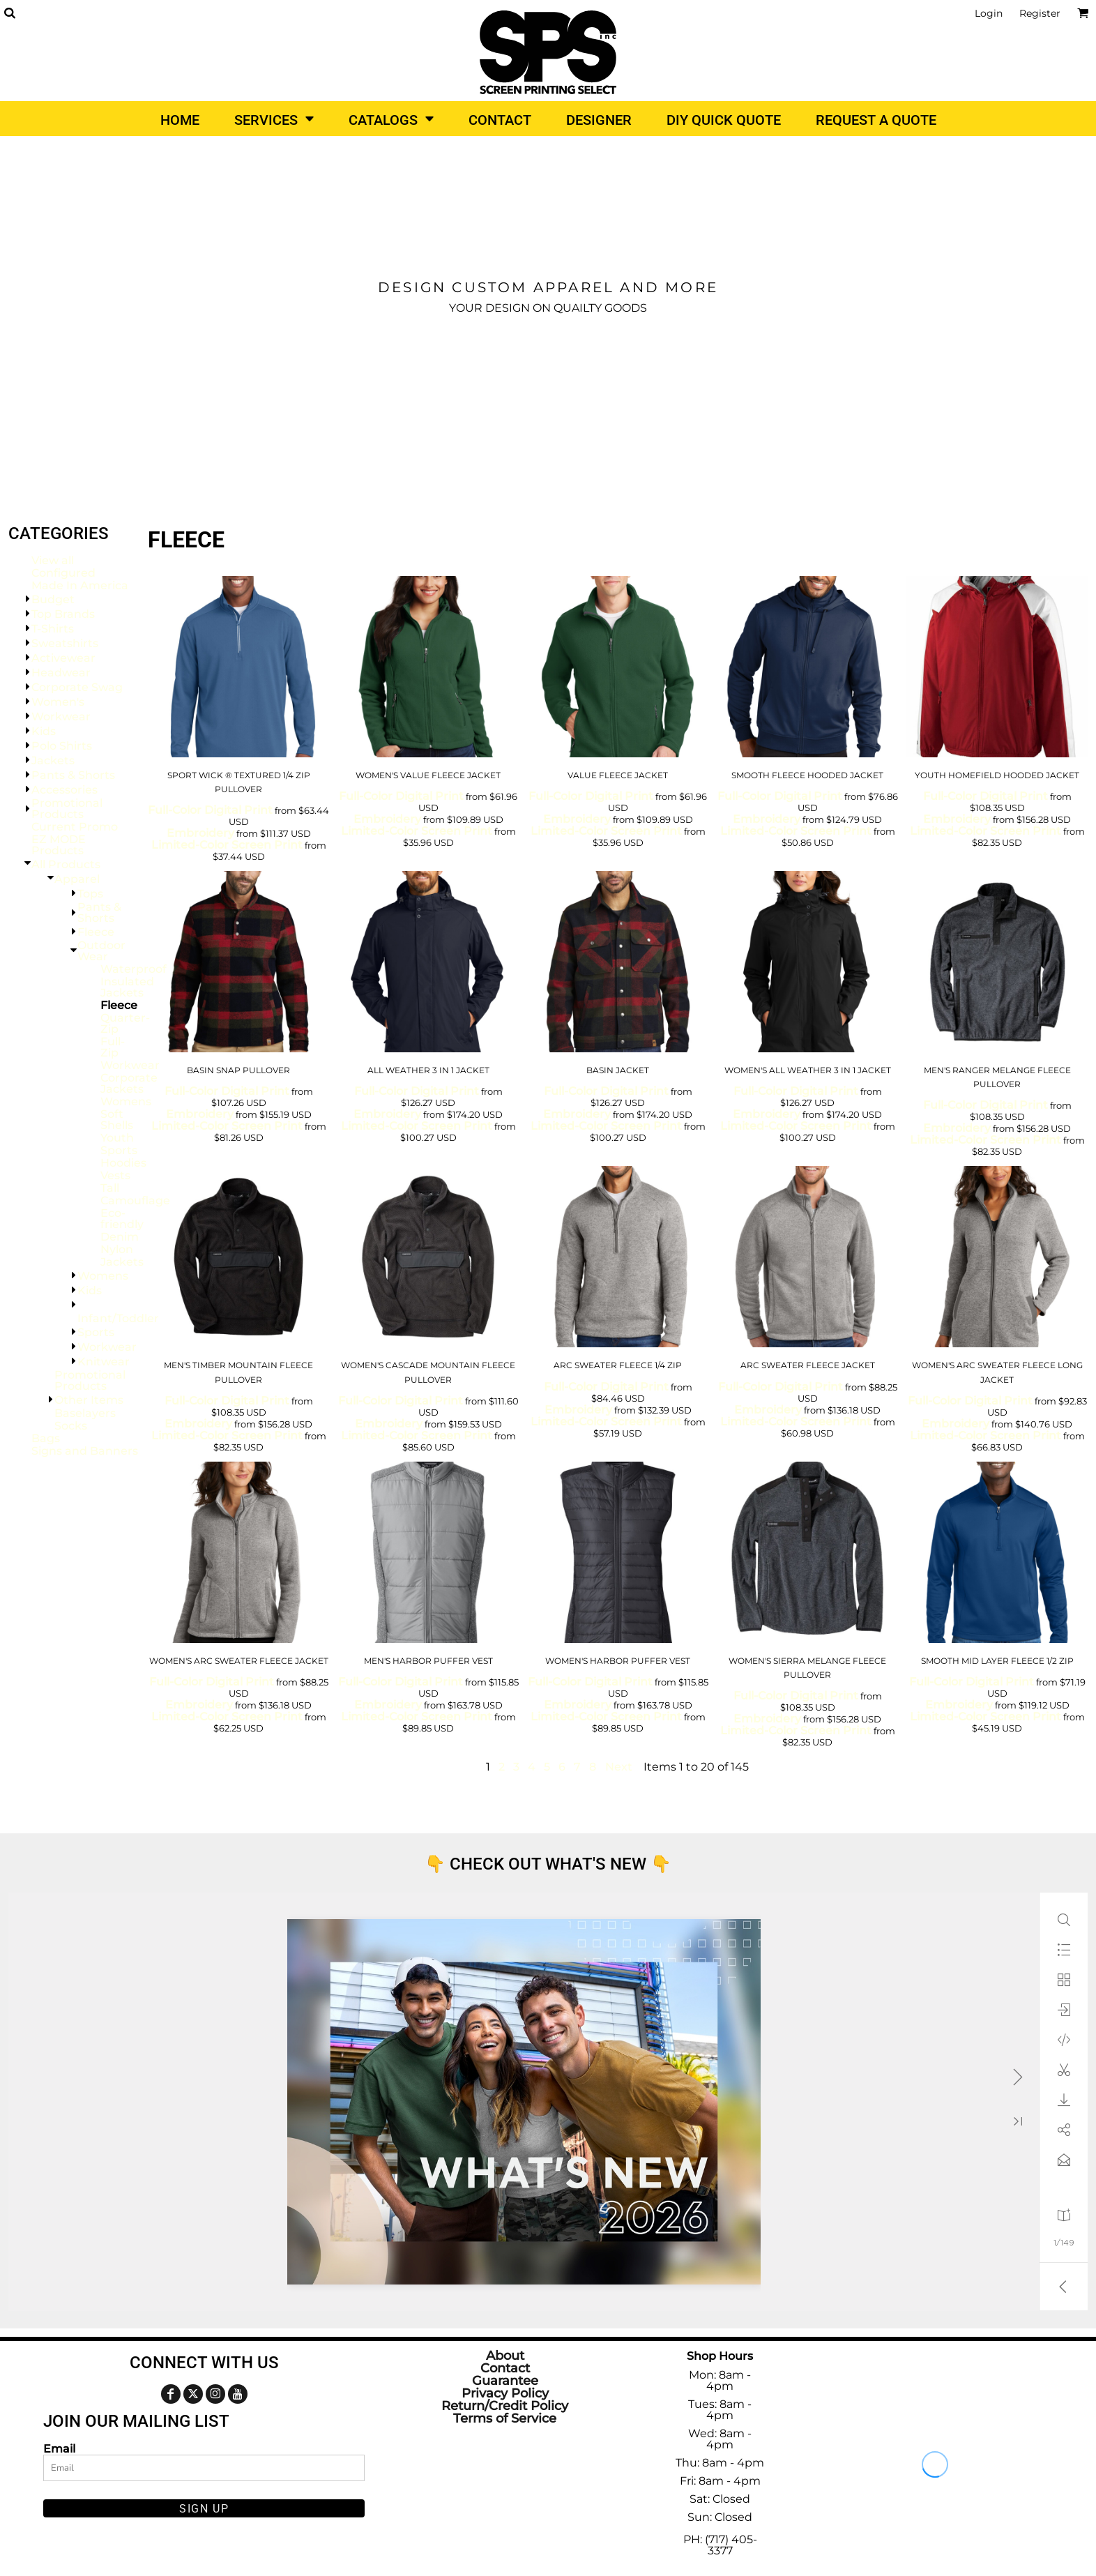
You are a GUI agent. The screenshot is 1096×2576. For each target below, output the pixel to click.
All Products (65, 864)
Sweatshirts (64, 643)
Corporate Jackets (129, 1083)
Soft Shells (116, 1119)
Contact (505, 2368)
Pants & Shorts (73, 775)
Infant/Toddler (118, 1318)
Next (618, 1766)
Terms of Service (504, 2418)
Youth (117, 1137)
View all (52, 560)
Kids (43, 731)
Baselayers (85, 1413)
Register (1039, 13)
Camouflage (135, 1200)
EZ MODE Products (58, 845)
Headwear (61, 672)
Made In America (79, 585)
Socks (70, 1425)
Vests (115, 1175)
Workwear (61, 716)
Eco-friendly (122, 1218)
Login (989, 13)
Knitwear (103, 1361)
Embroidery (200, 833)
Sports (118, 1150)
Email (59, 2448)
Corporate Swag (77, 687)
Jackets (53, 760)
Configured (63, 572)
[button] (9, 13)
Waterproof (133, 969)
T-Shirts (52, 628)
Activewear (63, 658)
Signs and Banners (84, 1450)
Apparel (77, 879)
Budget (53, 599)
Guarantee (505, 2380)
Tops (90, 893)
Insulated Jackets (127, 987)
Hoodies (123, 1162)
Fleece (95, 932)
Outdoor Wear (101, 951)
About (505, 2355)
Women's (57, 702)
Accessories (64, 789)
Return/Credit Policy (504, 2406)
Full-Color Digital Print (210, 810)
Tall (109, 1188)
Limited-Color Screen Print (227, 844)
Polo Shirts (61, 745)
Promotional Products (66, 808)
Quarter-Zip (125, 1023)
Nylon (116, 1249)
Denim (119, 1236)
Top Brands (63, 614)
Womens (125, 1101)
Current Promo (74, 826)
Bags (45, 1438)
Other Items (88, 1400)
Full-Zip (112, 1047)
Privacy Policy (505, 2393)
